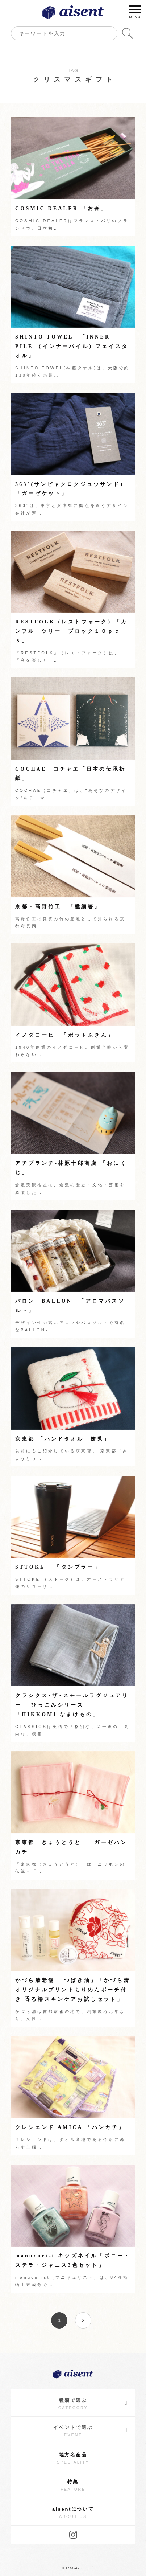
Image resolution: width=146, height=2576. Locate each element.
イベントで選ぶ (90, 2430)
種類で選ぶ (93, 2402)
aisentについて (73, 2512)
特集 (73, 2485)
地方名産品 (73, 2458)
